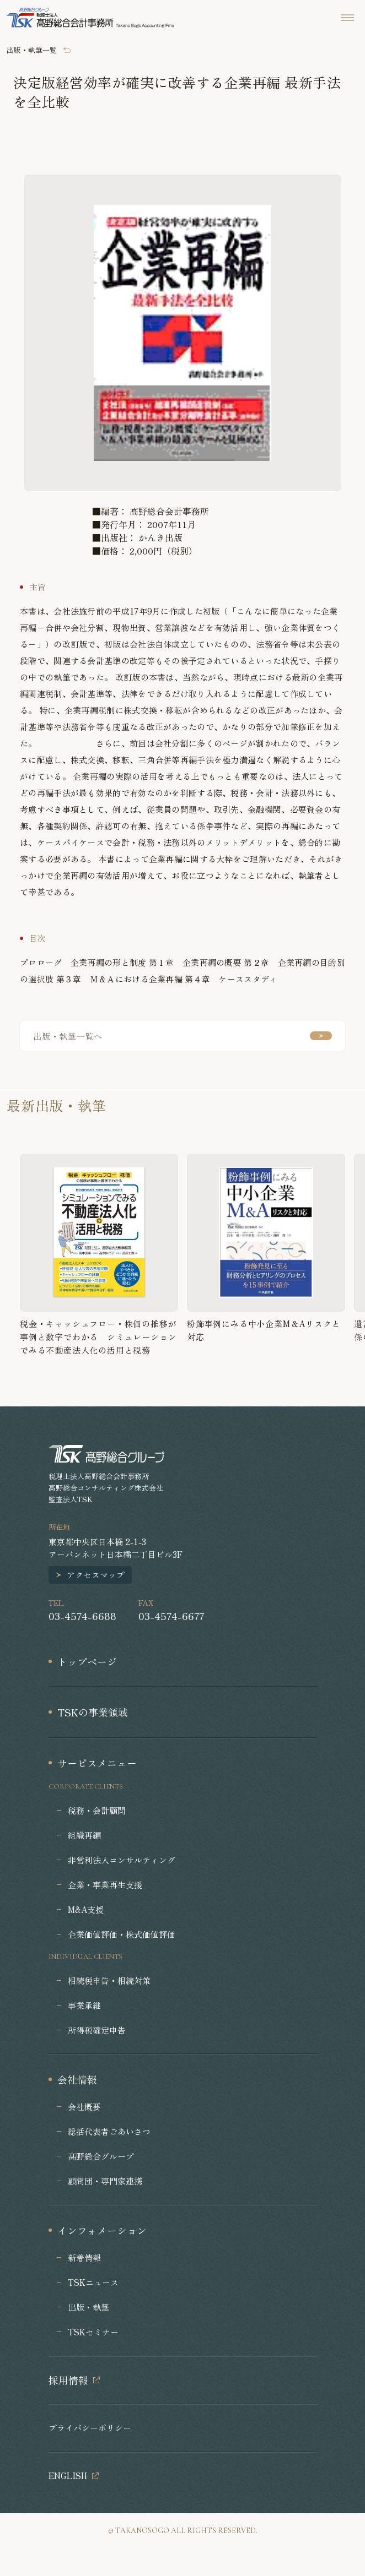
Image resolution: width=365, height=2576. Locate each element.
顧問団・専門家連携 (105, 2181)
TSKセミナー (93, 2332)
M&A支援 (86, 1909)
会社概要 (84, 2106)
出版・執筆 (88, 2307)
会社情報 (77, 2079)
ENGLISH (68, 2475)
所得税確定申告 (97, 2030)
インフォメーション (102, 2230)
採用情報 (68, 2380)
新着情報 (84, 2257)
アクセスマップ (96, 1574)
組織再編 (84, 1835)
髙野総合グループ (101, 2156)
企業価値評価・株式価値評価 (121, 1934)
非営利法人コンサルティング (121, 1860)
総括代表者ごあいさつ (109, 2131)
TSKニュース (93, 2282)
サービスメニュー (97, 1763)
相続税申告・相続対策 (109, 1980)
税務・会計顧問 (97, 1810)
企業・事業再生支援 (105, 1884)
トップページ (87, 1661)
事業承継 (84, 2005)
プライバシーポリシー (90, 2427)
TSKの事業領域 (92, 1712)
